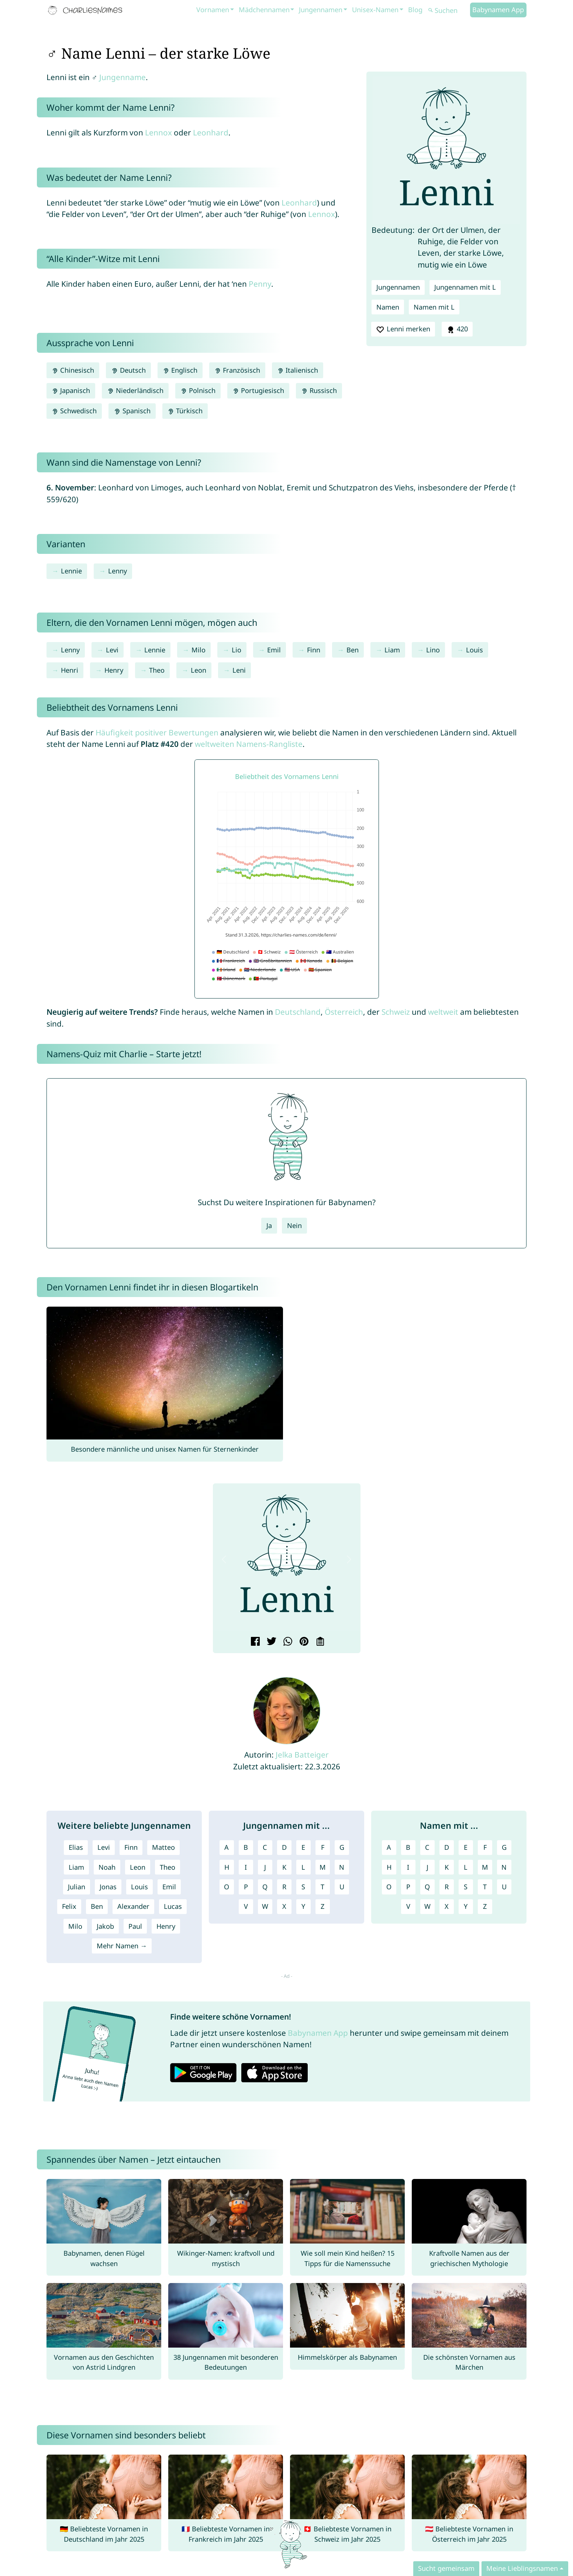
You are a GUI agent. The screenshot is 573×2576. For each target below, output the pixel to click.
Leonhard (210, 132)
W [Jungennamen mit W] (265, 1906)
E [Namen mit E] (465, 1847)
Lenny (117, 570)
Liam (392, 649)
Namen (387, 307)
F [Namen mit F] (485, 1847)
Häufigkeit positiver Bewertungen (157, 732)
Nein (294, 1225)
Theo (157, 670)
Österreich (344, 1012)
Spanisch (132, 410)
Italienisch (297, 370)
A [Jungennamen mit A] (226, 1847)
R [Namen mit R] (447, 1886)
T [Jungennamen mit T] (322, 1886)
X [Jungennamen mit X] (284, 1906)
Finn (313, 649)
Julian (76, 1886)
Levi (112, 649)
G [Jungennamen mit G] (341, 1847)
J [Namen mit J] (427, 1867)
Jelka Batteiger (302, 1754)
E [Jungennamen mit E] (303, 1847)
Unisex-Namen (375, 9)
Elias (76, 1847)
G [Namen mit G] (504, 1847)
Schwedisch (74, 410)
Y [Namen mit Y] (465, 1906)
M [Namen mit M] (485, 1867)
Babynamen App (498, 9)
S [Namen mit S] (465, 1886)
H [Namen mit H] (389, 1867)
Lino (433, 649)
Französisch (237, 370)
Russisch (319, 390)
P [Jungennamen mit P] (246, 1886)
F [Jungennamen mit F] (322, 1847)
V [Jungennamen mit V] (246, 1906)
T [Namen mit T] (485, 1886)
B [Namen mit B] (408, 1847)
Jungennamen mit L (465, 287)
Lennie (71, 570)
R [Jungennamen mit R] (284, 1886)
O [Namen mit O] (388, 1886)
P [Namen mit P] (408, 1886)
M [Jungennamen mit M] (323, 1867)
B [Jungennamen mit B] (246, 1847)
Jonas (108, 1886)
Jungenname (122, 77)
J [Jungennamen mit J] (265, 1867)
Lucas (173, 1906)
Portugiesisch (258, 390)
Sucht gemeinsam (446, 2568)
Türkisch (185, 410)
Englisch (180, 370)
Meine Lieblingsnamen (522, 2568)
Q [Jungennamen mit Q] (264, 1886)
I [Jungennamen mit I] (246, 1867)
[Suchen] (448, 10)
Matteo (163, 1847)
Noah (107, 1867)
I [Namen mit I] (408, 1867)
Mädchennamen (264, 9)
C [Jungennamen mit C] (265, 1847)
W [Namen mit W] (427, 1906)
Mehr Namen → (122, 1945)
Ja (269, 1225)
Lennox (158, 132)
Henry (113, 670)
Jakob (105, 1926)
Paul (135, 1926)
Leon (198, 670)
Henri (69, 670)
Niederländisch (135, 390)
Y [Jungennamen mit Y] (303, 1906)
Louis (474, 649)
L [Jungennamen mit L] (303, 1867)
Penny (260, 284)
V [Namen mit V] (408, 1906)
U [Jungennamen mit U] (341, 1886)
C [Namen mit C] (427, 1847)
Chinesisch (73, 370)
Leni (239, 670)
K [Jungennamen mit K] (284, 1867)
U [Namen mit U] (504, 1886)
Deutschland (298, 1012)
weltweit (443, 1012)
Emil (274, 649)
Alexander (133, 1906)
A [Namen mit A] (389, 1847)
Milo (198, 649)
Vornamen (212, 9)
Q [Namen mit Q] (427, 1886)
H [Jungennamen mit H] (226, 1867)
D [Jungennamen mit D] (284, 1847)
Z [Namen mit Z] (485, 1906)
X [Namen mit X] (447, 1906)
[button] (224, 1559)
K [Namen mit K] (447, 1867)
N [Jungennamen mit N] (341, 1867)
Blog (415, 9)
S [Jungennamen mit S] (303, 1886)
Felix (69, 1906)
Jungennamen (320, 9)
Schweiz (396, 1012)
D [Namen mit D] (446, 1847)
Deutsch (128, 370)
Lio (236, 649)
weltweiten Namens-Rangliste (249, 744)
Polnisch (197, 390)
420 (457, 329)
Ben (352, 649)
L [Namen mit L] (465, 1867)
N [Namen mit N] (504, 1867)
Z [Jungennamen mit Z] (322, 1906)
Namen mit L (434, 307)
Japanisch (71, 390)
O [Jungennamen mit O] (226, 1886)
